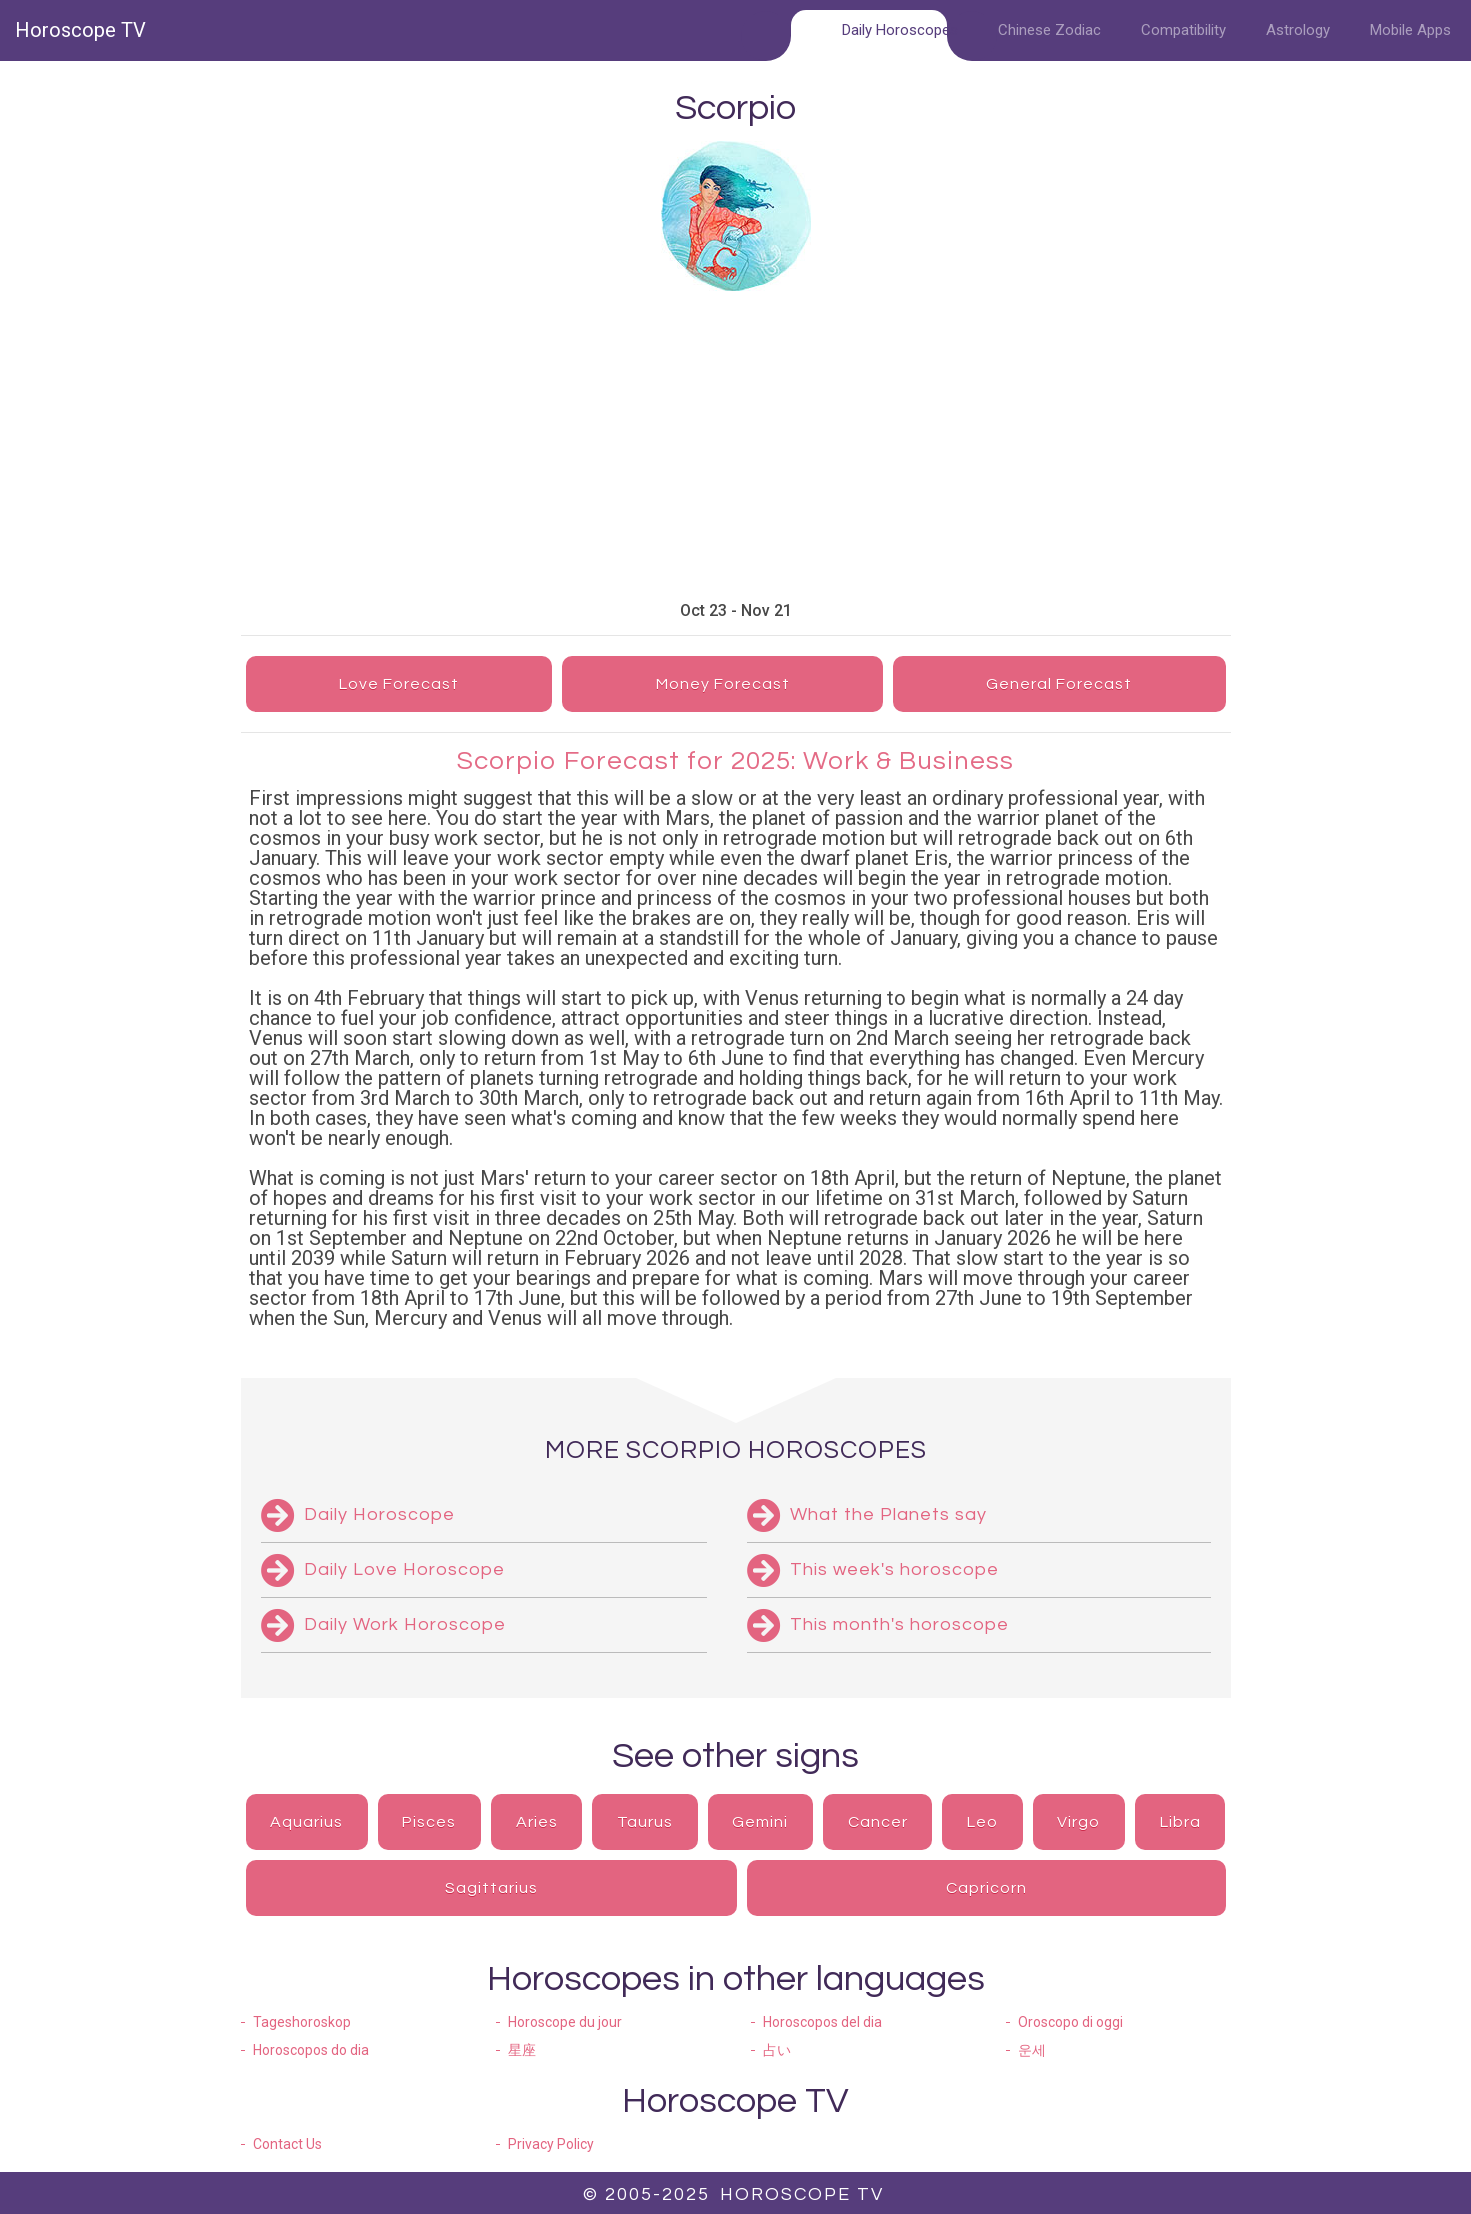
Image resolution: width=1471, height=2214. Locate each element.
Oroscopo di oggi (1070, 2022)
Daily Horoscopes (900, 30)
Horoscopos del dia (822, 2022)
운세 (1032, 2050)
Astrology (1298, 30)
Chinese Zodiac (1049, 30)
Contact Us (287, 2144)
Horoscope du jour (565, 2022)
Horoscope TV (80, 30)
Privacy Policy (551, 2144)
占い (777, 2050)
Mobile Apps (1410, 30)
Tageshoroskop (302, 2022)
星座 (522, 2050)
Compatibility (1183, 30)
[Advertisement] (796, 446)
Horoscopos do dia (311, 2050)
